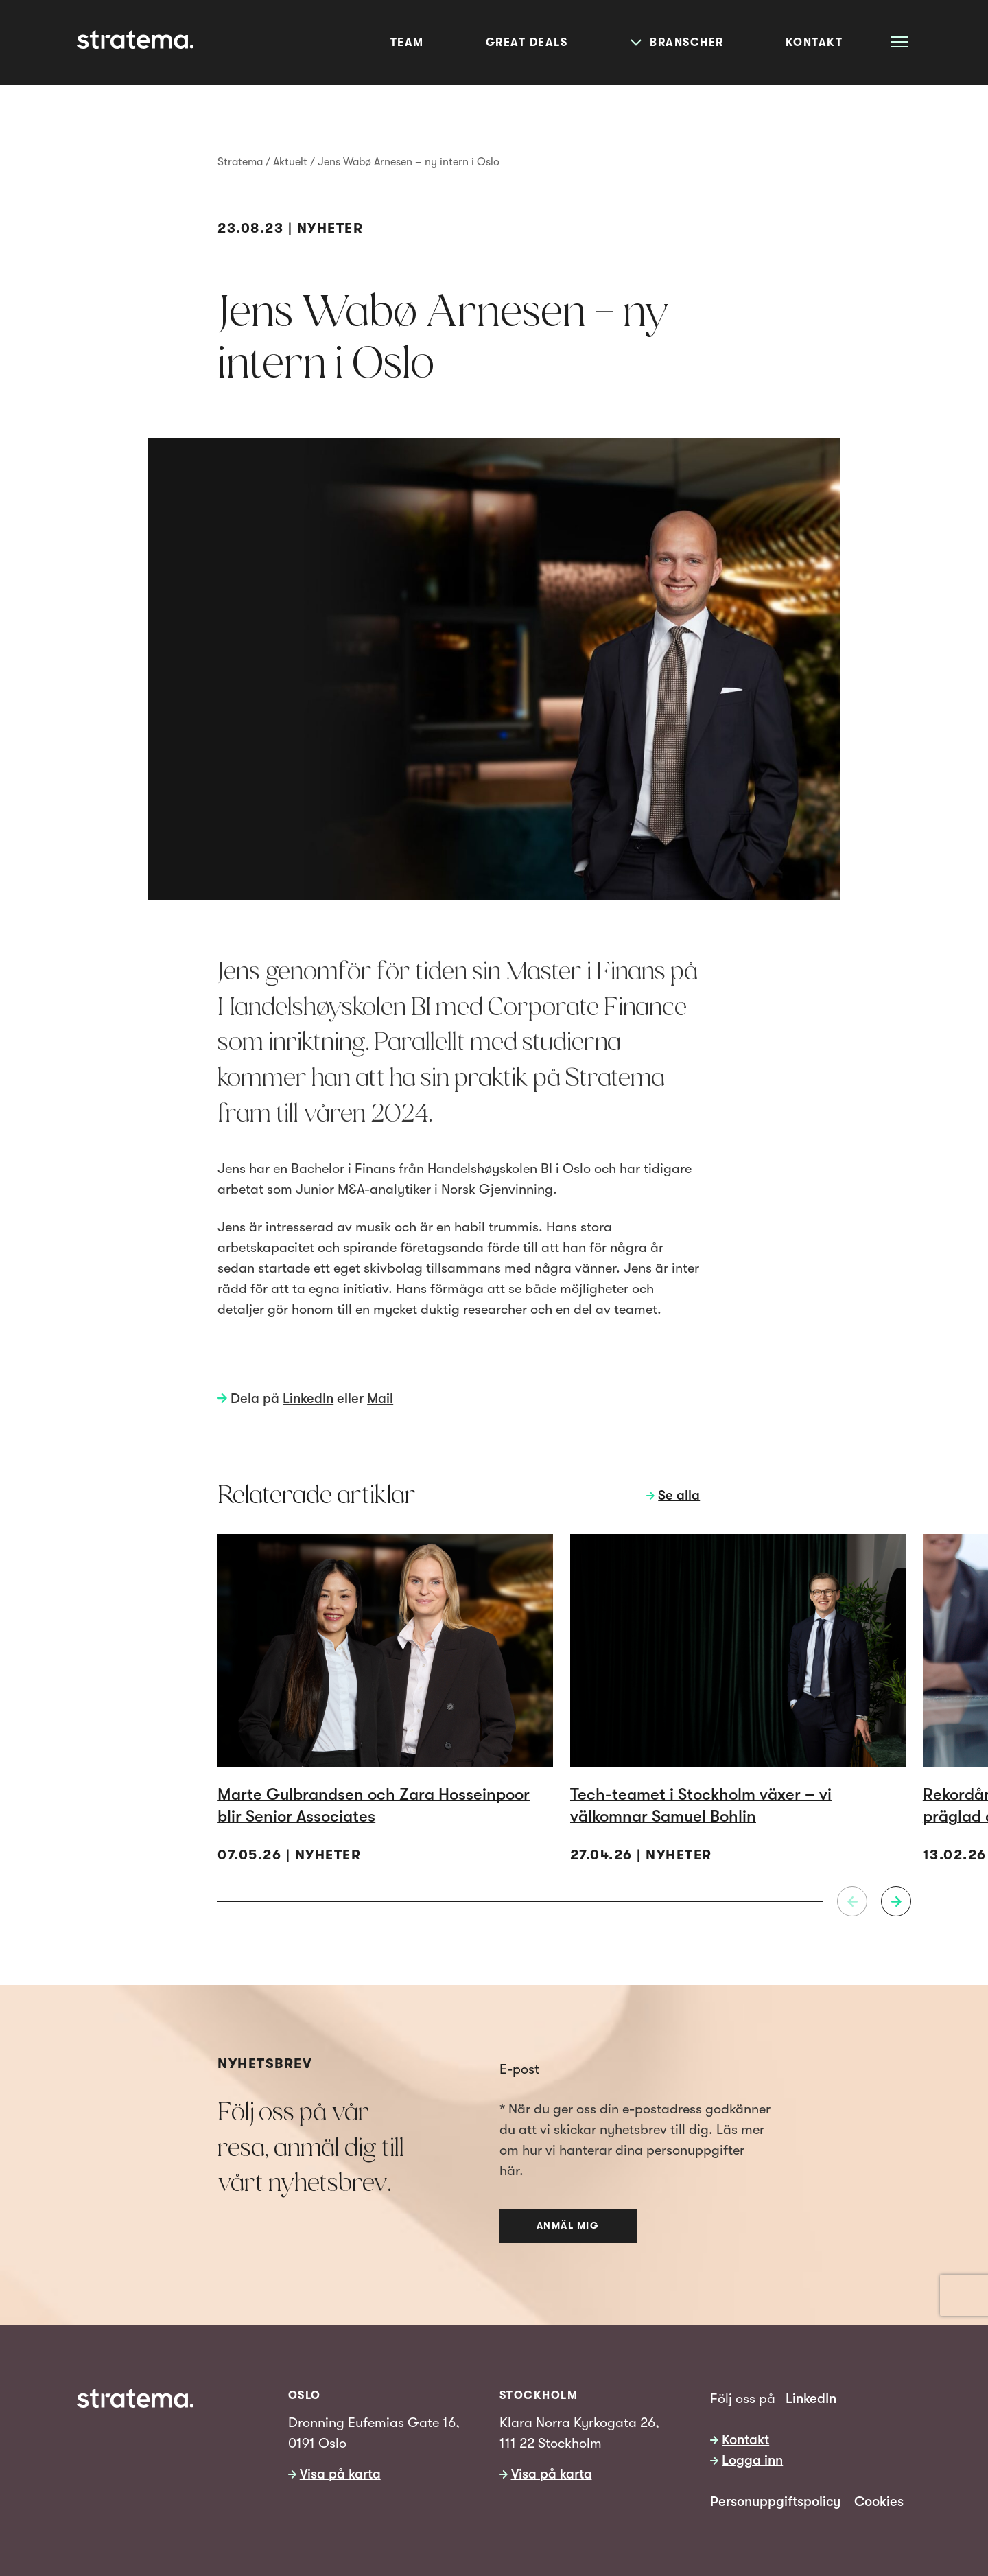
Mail (380, 1398)
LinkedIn (308, 1398)
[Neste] (896, 1901)
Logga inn (752, 2460)
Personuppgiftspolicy (775, 2501)
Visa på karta (340, 2474)
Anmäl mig (568, 2225)
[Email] (635, 2069)
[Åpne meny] (899, 42)
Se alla (679, 1495)
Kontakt (745, 2440)
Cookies (879, 2501)
